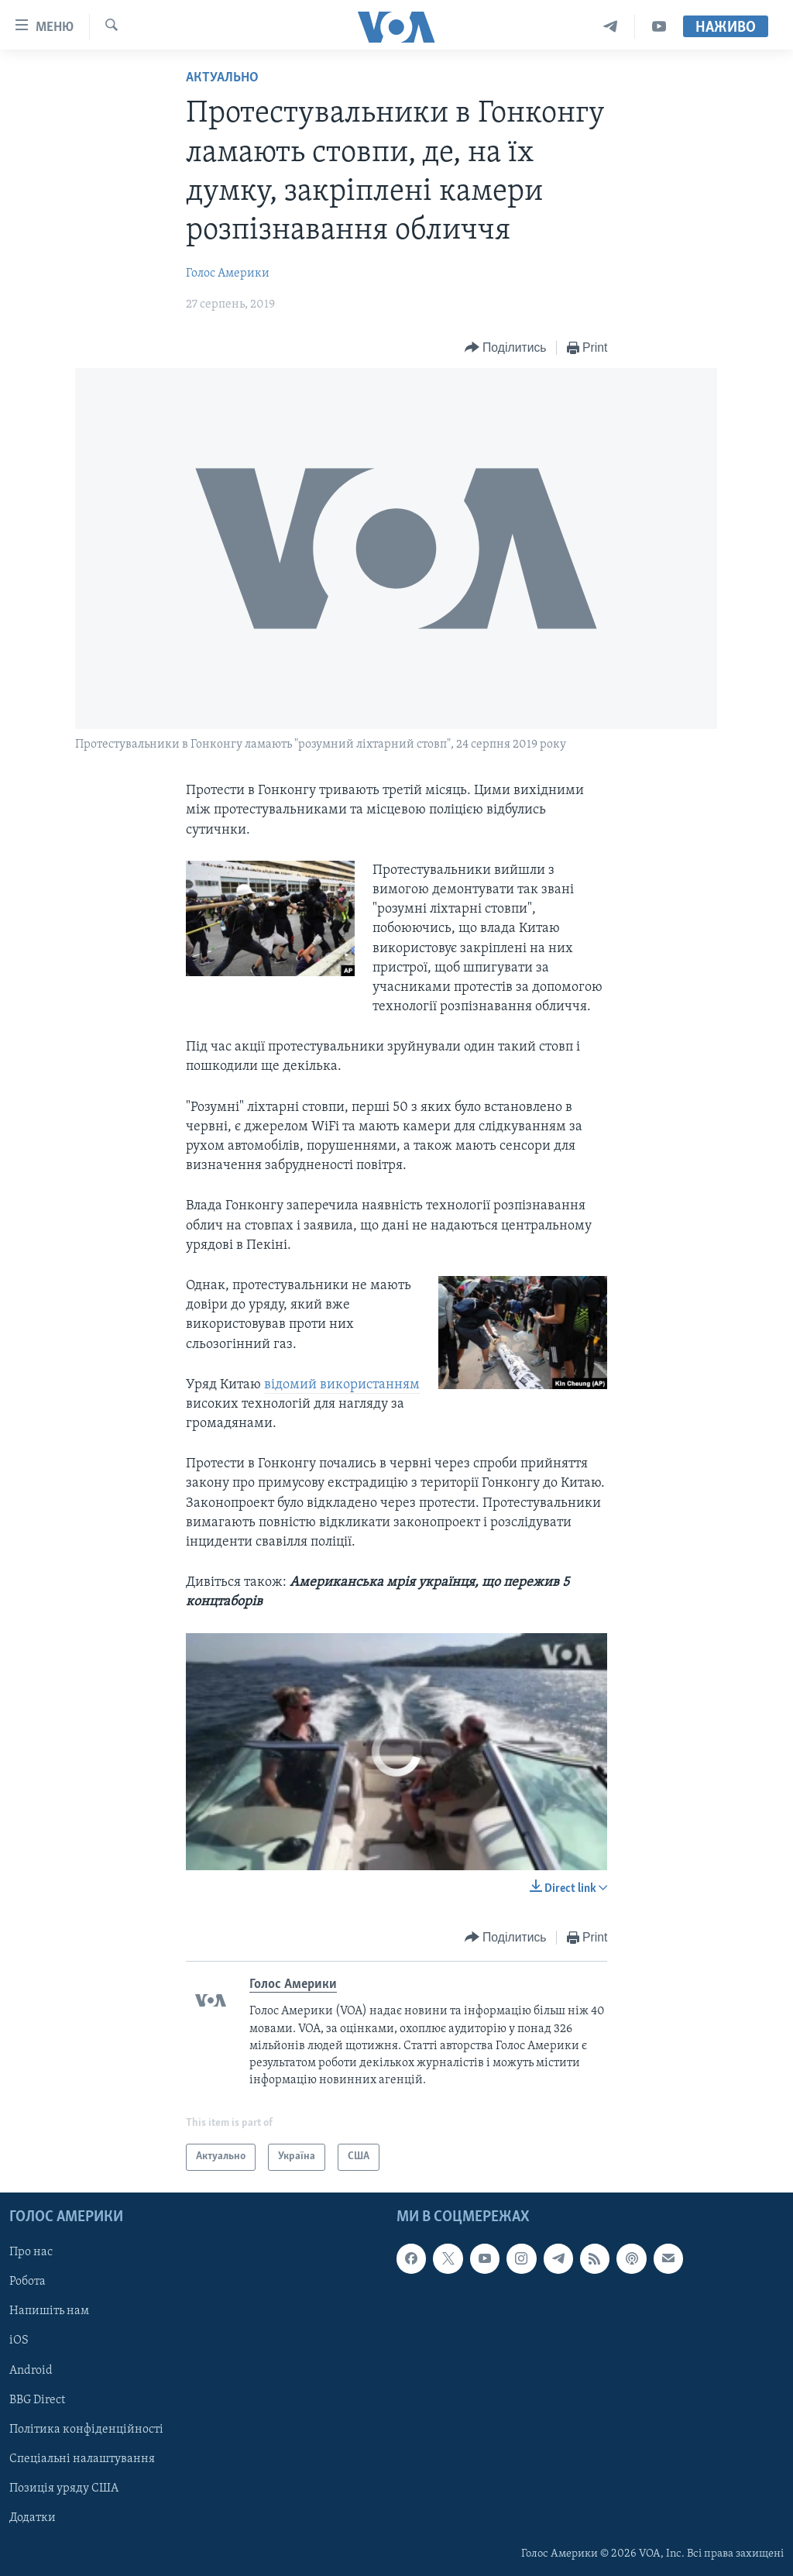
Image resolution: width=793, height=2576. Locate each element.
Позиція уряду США (63, 2487)
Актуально (222, 78)
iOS (19, 2340)
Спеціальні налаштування (82, 2458)
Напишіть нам (49, 2311)
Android (31, 2370)
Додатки (32, 2518)
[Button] (506, 348)
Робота (27, 2281)
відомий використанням (342, 1384)
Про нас (31, 2252)
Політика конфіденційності (86, 2429)
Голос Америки (227, 273)
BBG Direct (37, 2399)
